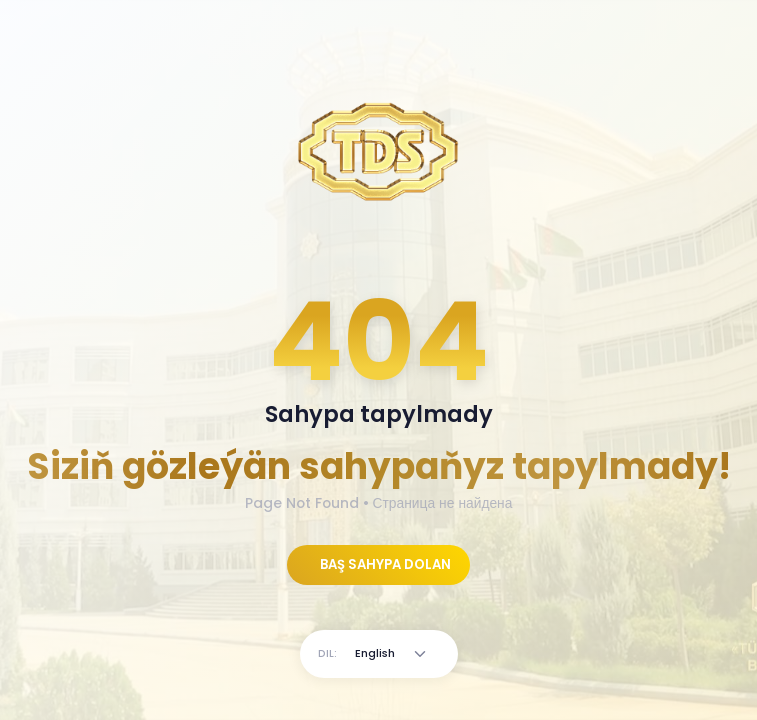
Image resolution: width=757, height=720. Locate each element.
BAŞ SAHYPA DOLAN (384, 564)
